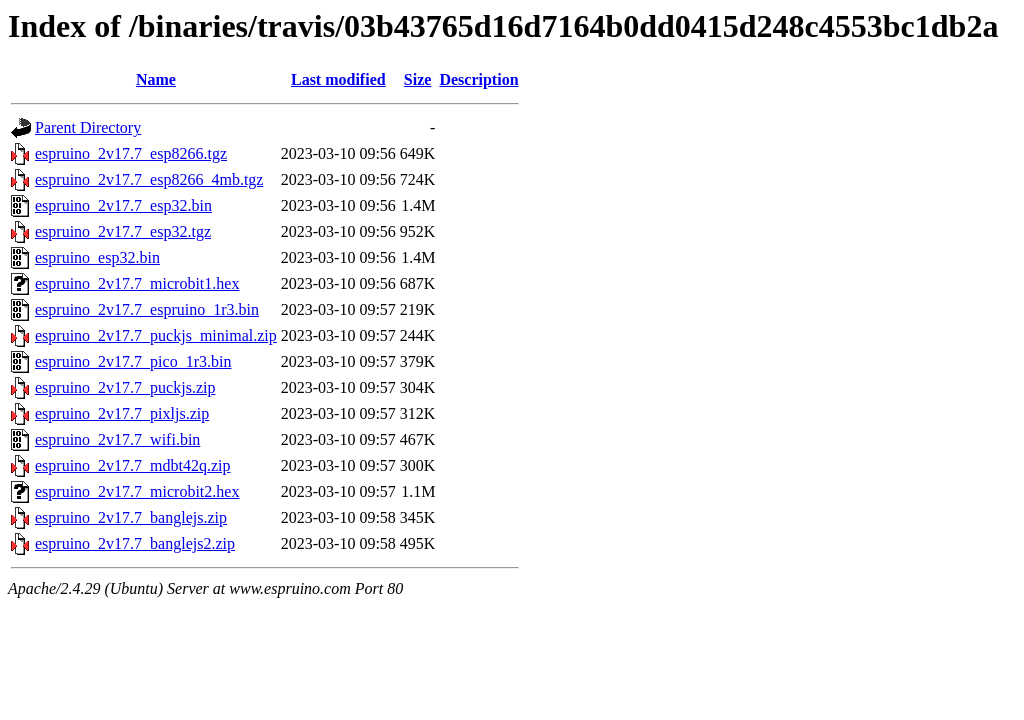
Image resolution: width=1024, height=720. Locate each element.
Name (156, 79)
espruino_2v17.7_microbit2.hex (137, 491)
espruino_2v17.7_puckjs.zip (125, 387)
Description (478, 79)
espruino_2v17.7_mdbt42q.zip (133, 465)
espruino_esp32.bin (97, 257)
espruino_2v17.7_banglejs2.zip (135, 543)
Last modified (338, 79)
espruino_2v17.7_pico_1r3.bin (133, 361)
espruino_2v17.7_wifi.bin (117, 439)
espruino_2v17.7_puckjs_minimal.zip (156, 335)
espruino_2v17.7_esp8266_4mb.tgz (149, 179)
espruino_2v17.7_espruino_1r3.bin (147, 309)
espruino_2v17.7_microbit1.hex (137, 283)
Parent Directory (88, 127)
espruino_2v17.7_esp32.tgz (123, 231)
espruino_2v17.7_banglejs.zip (131, 517)
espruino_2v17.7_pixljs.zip (122, 413)
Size (418, 79)
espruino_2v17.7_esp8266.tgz (131, 153)
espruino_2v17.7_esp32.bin (123, 205)
